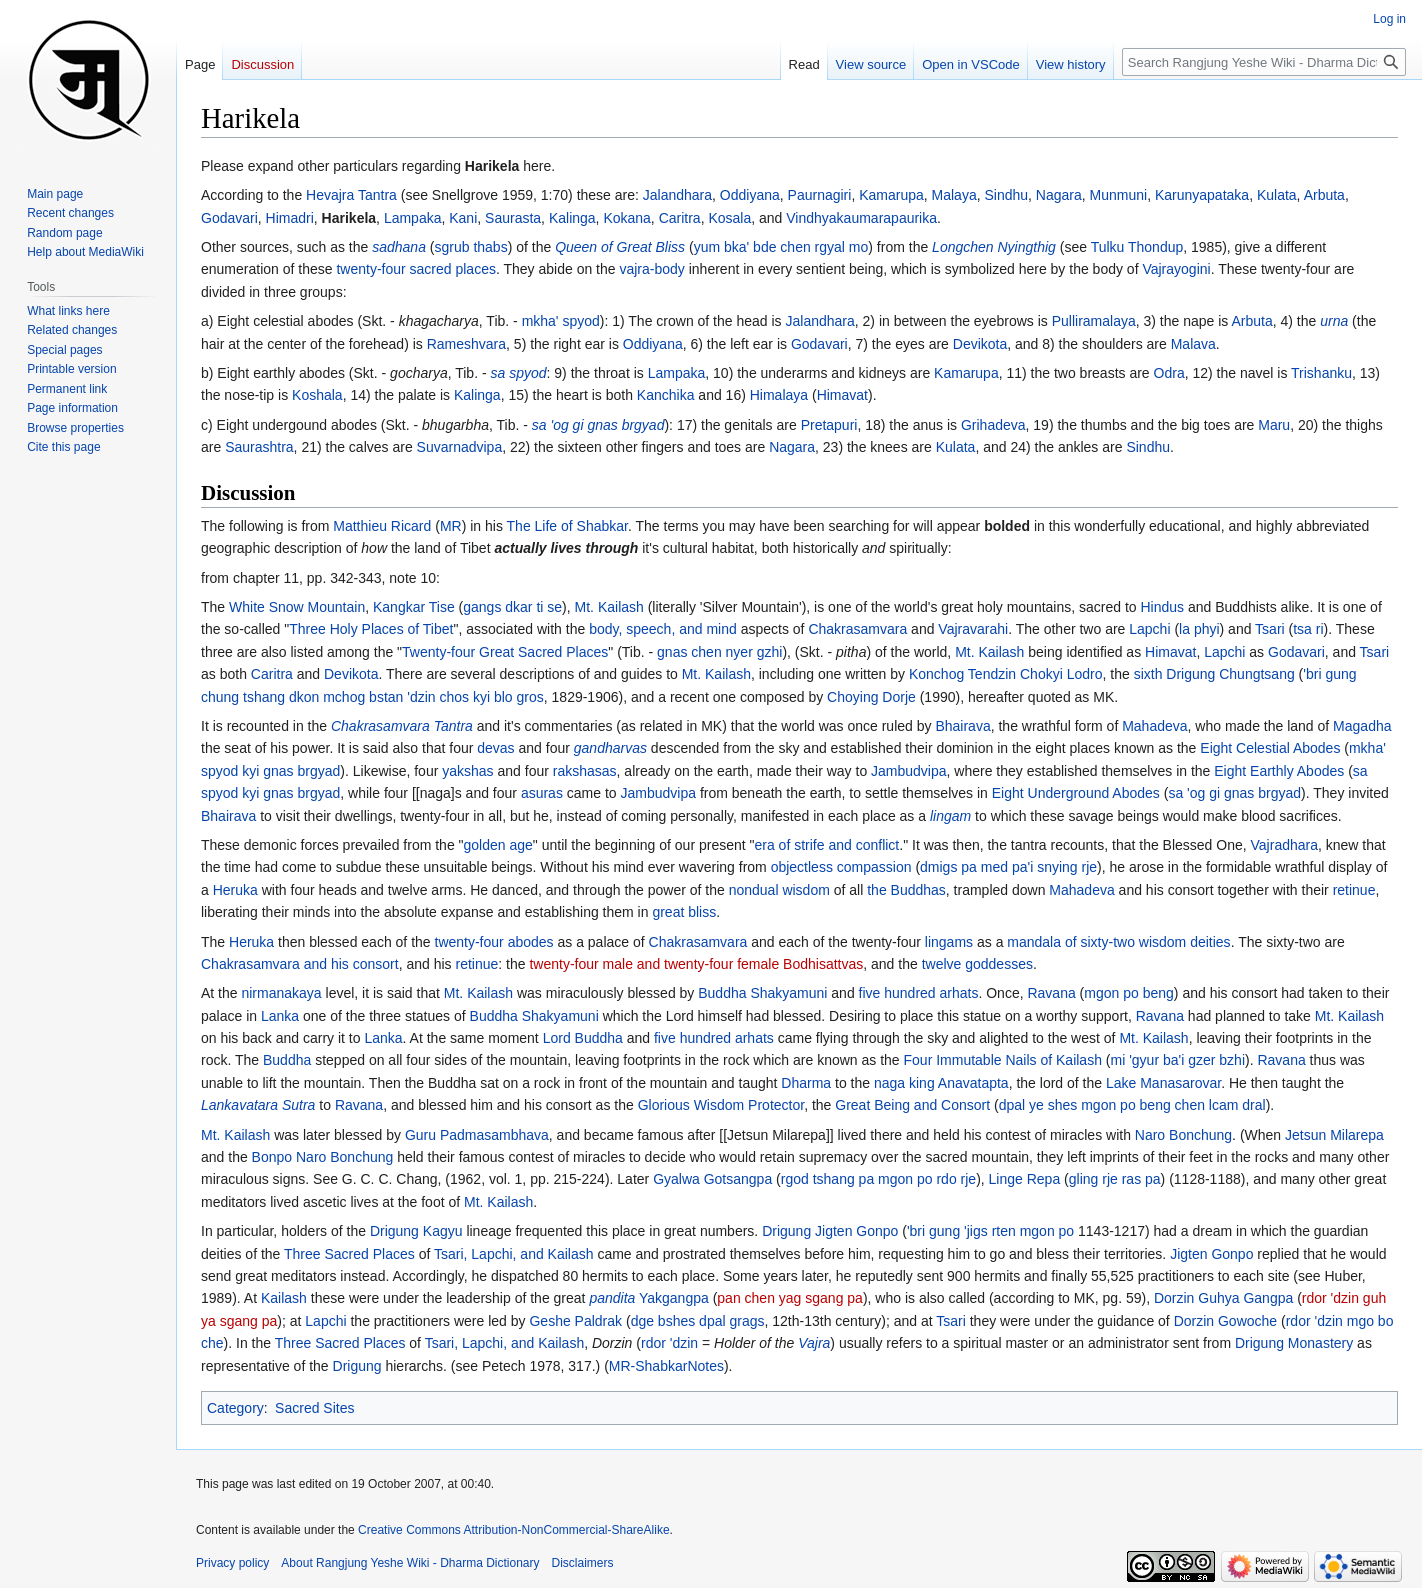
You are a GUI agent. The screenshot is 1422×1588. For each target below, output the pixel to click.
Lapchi (1149, 629)
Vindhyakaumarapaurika (861, 218)
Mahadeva (1154, 726)
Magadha (1362, 726)
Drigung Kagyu (416, 1231)
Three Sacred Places (349, 1254)
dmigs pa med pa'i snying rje (1008, 867)
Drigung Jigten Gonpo (830, 1231)
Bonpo (272, 1157)
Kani (463, 218)
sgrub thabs (470, 247)
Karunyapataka (1202, 195)
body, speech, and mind (663, 629)
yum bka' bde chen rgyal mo (781, 247)
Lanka (280, 1016)
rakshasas (585, 771)
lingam (950, 816)
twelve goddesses (977, 964)
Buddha (287, 1060)
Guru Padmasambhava (477, 1135)
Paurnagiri (820, 195)
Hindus (1163, 607)
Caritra (680, 218)
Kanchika (666, 395)
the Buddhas (906, 890)
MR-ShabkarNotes (666, 1366)
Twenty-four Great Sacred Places (505, 652)
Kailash (284, 1298)
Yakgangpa (674, 1298)
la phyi (1199, 629)
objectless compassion (841, 867)
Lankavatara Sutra (258, 1105)
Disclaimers (583, 1563)
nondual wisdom (779, 890)
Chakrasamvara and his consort (300, 964)
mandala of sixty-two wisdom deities (1118, 942)
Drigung (357, 1366)
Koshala (317, 395)
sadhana (399, 247)
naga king (904, 1083)
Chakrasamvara (857, 629)
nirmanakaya (281, 993)
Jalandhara (677, 195)
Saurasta (513, 218)
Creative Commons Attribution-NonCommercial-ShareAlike (513, 1530)
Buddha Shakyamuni (762, 993)
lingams (949, 942)
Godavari (229, 218)
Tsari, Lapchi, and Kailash (514, 1254)
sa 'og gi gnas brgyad (598, 425)
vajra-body (651, 269)
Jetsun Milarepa (1334, 1135)
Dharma (806, 1083)
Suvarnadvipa (460, 447)
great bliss (684, 912)
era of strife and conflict (827, 845)
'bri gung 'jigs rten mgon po (990, 1231)
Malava (1193, 344)
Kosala (729, 218)
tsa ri (1308, 629)
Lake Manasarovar (1163, 1083)
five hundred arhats (919, 993)
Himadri (290, 218)
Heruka (235, 890)
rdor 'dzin (669, 1343)
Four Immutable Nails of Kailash (1003, 1060)
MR (451, 526)
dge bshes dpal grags (698, 1321)
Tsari (1270, 629)
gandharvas (610, 748)
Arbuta (1324, 195)
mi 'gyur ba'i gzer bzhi (1178, 1060)
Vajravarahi (973, 629)
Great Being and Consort (912, 1105)
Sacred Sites (314, 1408)
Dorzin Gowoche (1226, 1321)
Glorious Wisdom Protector (721, 1105)
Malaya (954, 195)
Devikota (980, 344)
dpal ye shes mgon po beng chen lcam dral (1132, 1105)
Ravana (1051, 993)
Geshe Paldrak (575, 1321)
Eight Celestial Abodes (1270, 748)
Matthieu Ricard (382, 526)
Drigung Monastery (1294, 1343)
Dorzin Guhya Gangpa (1223, 1298)
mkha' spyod (561, 321)
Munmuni (1119, 195)
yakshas (467, 771)
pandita (612, 1298)
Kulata (1277, 195)
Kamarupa (891, 195)
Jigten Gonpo (1211, 1254)
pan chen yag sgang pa (790, 1298)
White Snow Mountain (297, 607)
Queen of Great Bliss (620, 247)
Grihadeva (993, 425)
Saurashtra (259, 447)
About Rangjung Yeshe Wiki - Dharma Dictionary (410, 1563)
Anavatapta (973, 1083)
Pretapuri (829, 425)
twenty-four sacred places (416, 269)
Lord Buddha (583, 1038)
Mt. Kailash (609, 607)
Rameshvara (466, 344)
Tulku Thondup (1137, 247)
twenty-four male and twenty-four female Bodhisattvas (696, 964)
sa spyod (518, 373)
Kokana (626, 218)
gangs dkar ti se (512, 607)
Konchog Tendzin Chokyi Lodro (1006, 674)
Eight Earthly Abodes (1279, 771)
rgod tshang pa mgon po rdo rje (878, 1179)
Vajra (814, 1343)
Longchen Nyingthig (994, 247)
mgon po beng (1129, 993)
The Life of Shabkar (567, 526)
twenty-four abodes (494, 942)
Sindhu (1006, 195)
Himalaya (779, 395)
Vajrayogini (1176, 269)
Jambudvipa (909, 771)
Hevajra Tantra (351, 195)
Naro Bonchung (1183, 1135)
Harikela (492, 166)
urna (1334, 321)
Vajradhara (1284, 845)
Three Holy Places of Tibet (371, 629)
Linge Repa (1025, 1179)
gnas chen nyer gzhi (719, 652)
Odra (1169, 373)
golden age (498, 845)
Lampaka (413, 218)
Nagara (1059, 195)
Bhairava (962, 726)
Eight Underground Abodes (1076, 793)
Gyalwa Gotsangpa (712, 1179)
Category (235, 1408)
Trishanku (1321, 373)
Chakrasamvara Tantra (402, 726)
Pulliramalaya (1094, 321)
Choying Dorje (871, 697)
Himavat (842, 395)
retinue (1354, 890)
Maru (1274, 425)
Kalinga (572, 218)
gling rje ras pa (1115, 1179)
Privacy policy (232, 1563)
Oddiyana (750, 195)
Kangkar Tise (414, 607)
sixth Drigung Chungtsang (1214, 674)
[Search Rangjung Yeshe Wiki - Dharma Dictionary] (1264, 62)
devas (495, 748)
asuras (542, 793)
